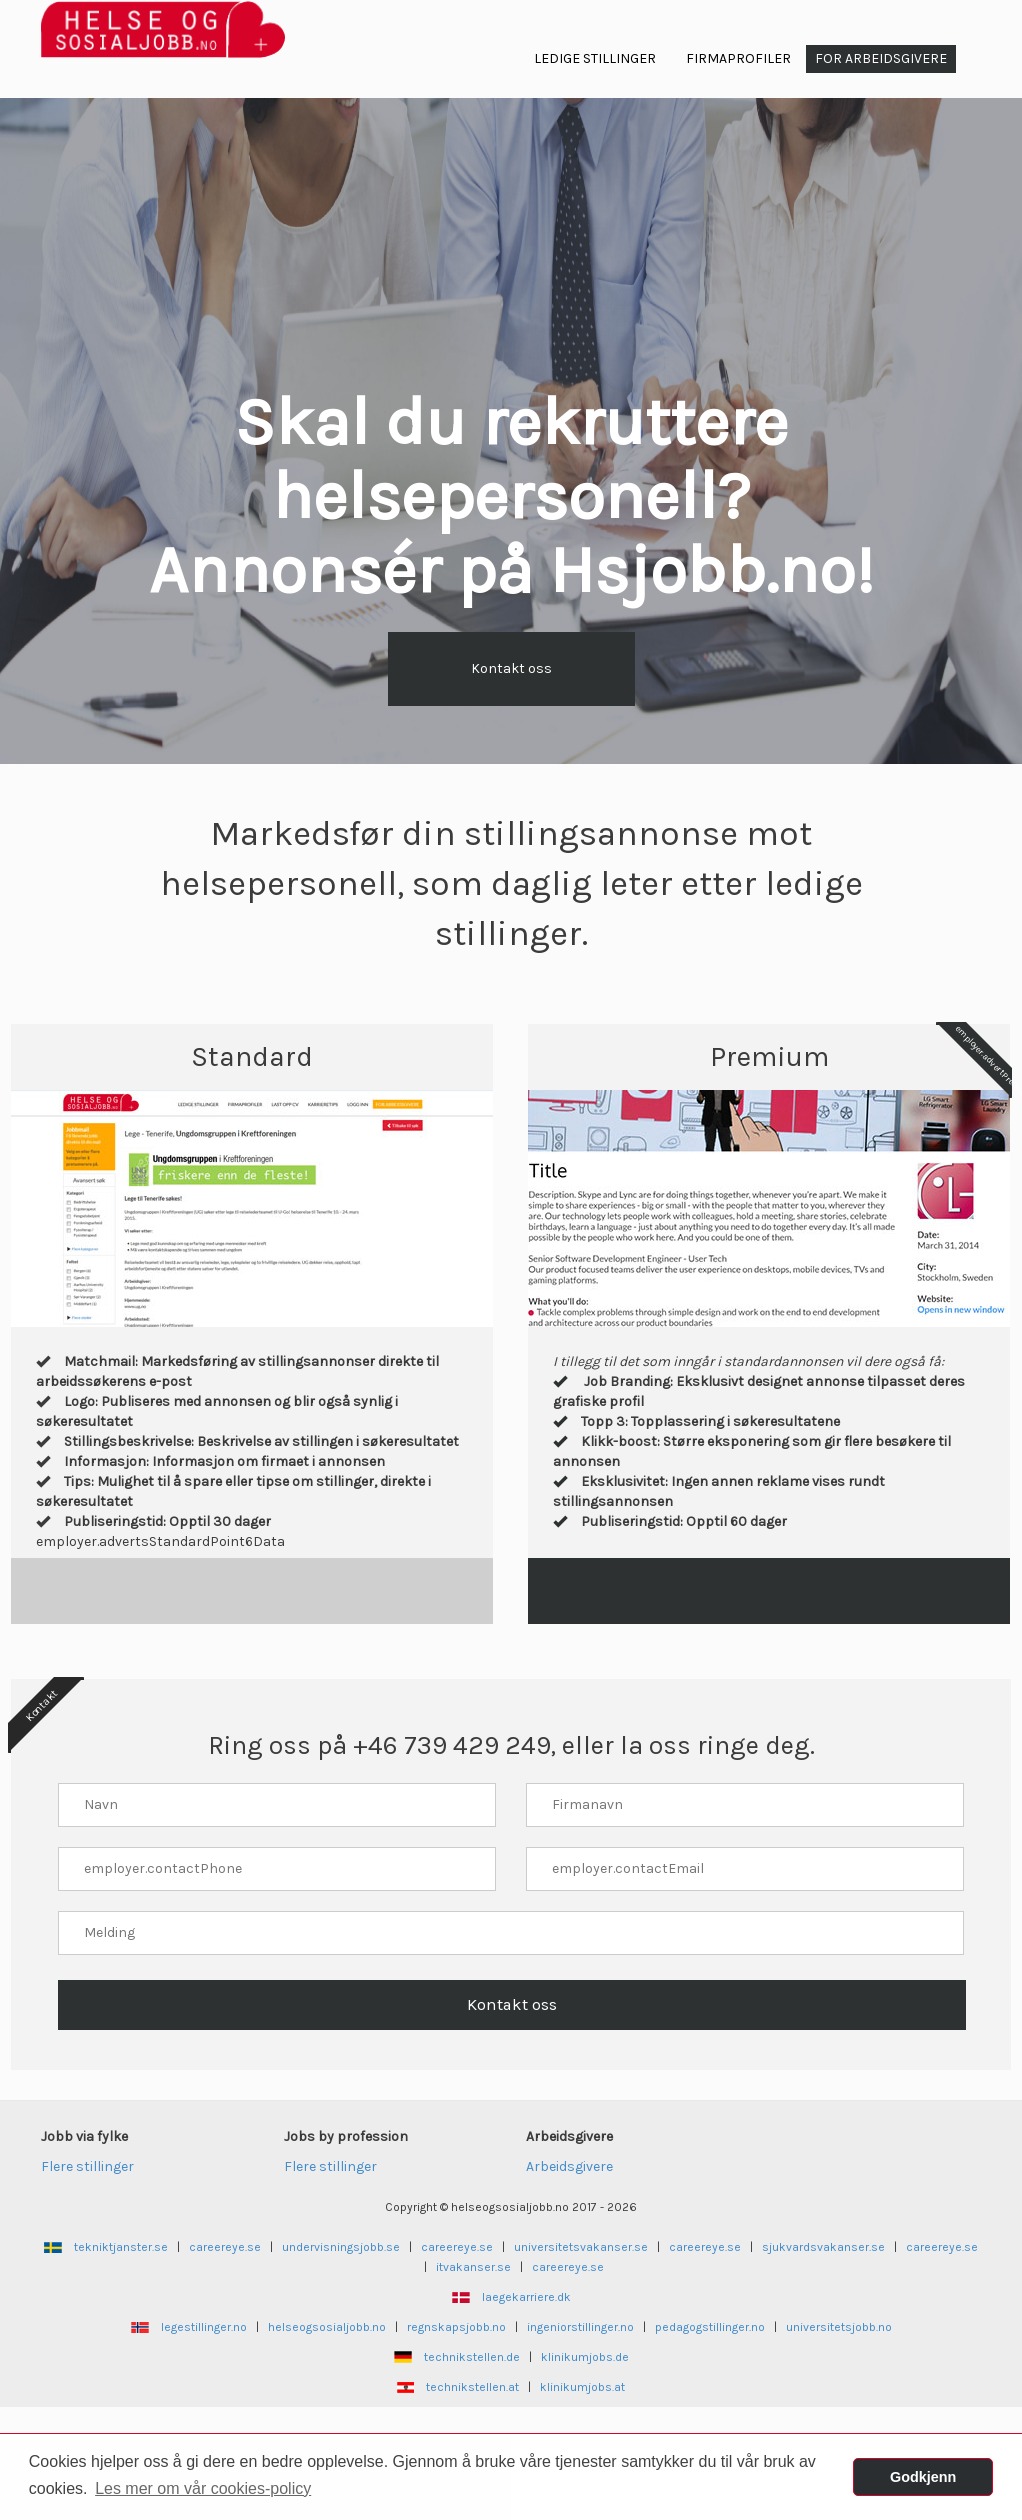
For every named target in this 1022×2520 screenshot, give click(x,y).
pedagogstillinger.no (710, 2327)
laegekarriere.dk (526, 2297)
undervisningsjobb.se (341, 2247)
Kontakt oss (511, 668)
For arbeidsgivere (881, 58)
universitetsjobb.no (839, 2327)
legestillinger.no (204, 2327)
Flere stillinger (87, 2166)
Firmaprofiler (738, 58)
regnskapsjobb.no (456, 2327)
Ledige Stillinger (595, 58)
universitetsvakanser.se (581, 2247)
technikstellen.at (472, 2387)
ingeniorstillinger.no (580, 2327)
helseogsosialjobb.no (327, 2327)
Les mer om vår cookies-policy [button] (203, 2488)
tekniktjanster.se (121, 2247)
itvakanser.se (473, 2267)
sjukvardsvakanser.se (823, 2247)
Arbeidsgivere (569, 2166)
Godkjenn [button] (923, 2477)
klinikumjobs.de (585, 2357)
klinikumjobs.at (582, 2387)
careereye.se (225, 2247)
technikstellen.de (472, 2357)
